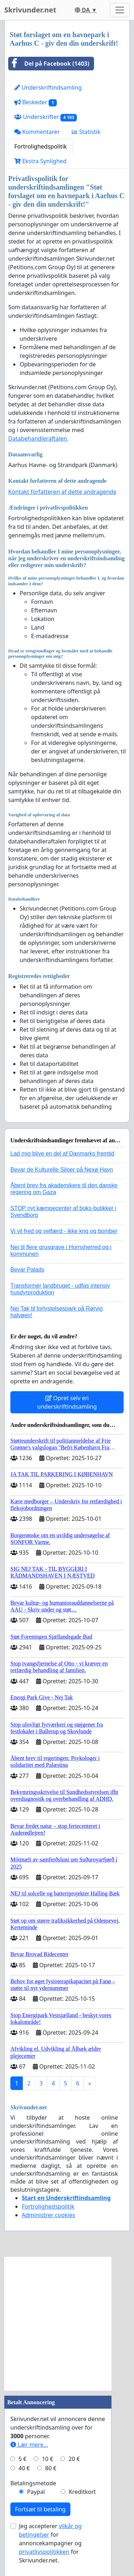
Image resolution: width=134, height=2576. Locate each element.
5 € (22, 2459)
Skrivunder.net (30, 10)
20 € (74, 2459)
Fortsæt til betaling (40, 2509)
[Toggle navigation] (120, 10)
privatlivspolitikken (44, 2552)
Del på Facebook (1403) (49, 63)
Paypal (36, 2492)
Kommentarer (37, 132)
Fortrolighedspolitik (40, 146)
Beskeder (35, 102)
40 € (24, 2468)
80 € (50, 2468)
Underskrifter (45, 117)
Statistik (86, 132)
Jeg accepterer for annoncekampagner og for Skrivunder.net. (50, 2543)
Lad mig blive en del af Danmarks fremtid (62, 1154)
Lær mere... (29, 2445)
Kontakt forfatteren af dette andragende (62, 492)
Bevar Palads (27, 1270)
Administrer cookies (48, 2215)
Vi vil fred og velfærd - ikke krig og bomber (63, 1231)
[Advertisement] (67, 2324)
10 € (47, 2459)
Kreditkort (82, 2492)
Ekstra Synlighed (40, 161)
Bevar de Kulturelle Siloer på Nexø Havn (61, 1170)
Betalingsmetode (33, 2483)
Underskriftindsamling (48, 87)
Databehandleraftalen (37, 438)
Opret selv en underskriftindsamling (67, 1402)
